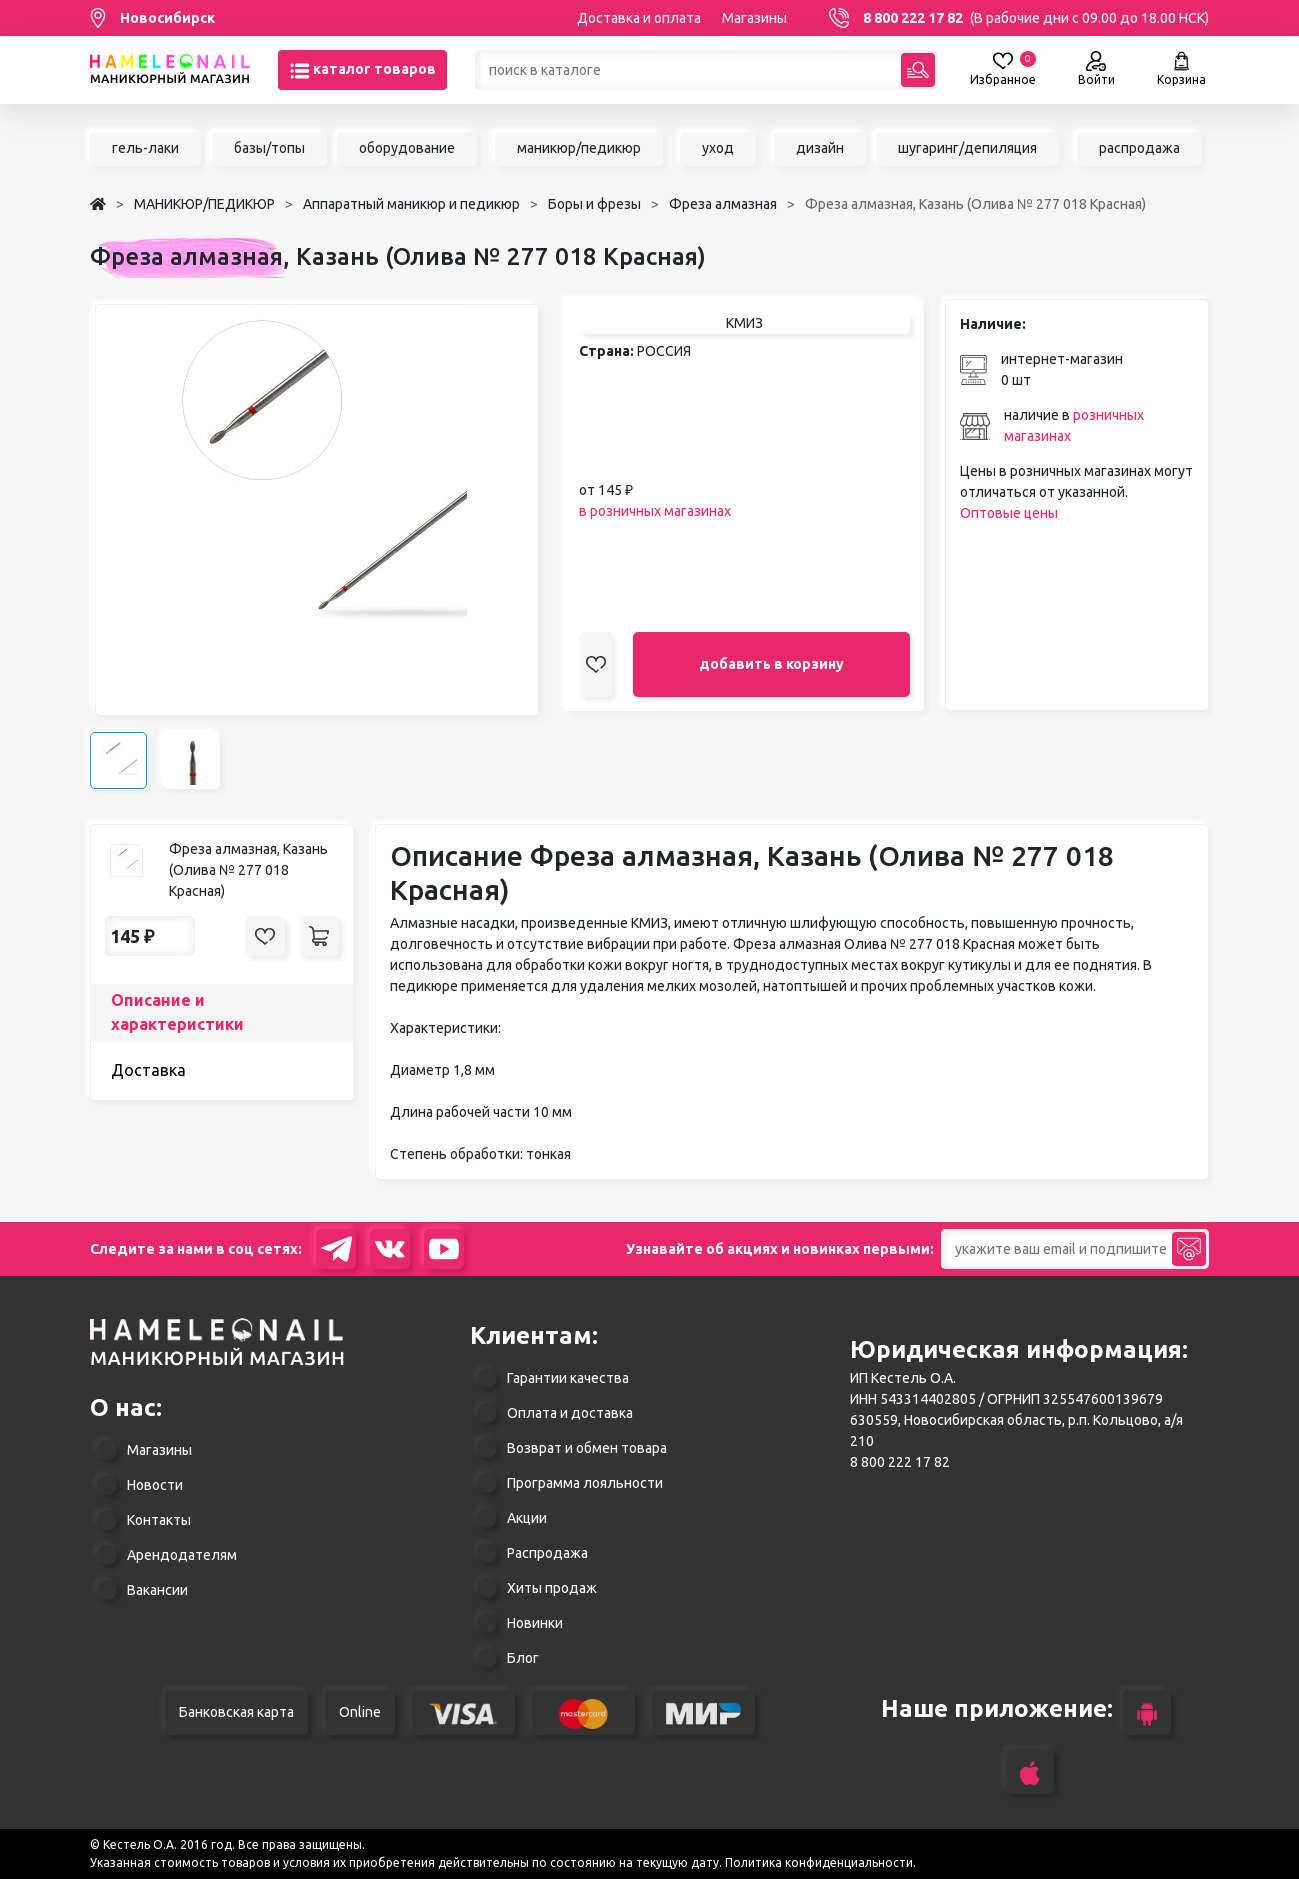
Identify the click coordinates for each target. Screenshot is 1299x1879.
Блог (523, 1658)
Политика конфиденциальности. (820, 1862)
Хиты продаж (552, 1588)
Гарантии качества (568, 1378)
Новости (155, 1485)
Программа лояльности (585, 1483)
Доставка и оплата (639, 18)
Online (360, 1712)
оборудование (407, 148)
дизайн (820, 148)
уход (718, 148)
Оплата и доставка (570, 1413)
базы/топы (269, 148)
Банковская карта (236, 1712)
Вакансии (157, 1590)
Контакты (159, 1520)
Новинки (535, 1623)
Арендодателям (182, 1555)
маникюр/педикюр (579, 148)
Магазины (754, 18)
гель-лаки (145, 148)
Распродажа (547, 1553)
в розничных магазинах (655, 511)
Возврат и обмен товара (587, 1448)
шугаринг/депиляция (967, 148)
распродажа (1139, 148)
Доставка (148, 1070)
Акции (527, 1518)
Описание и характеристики (177, 1012)
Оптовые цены (1009, 513)
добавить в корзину (771, 664)
